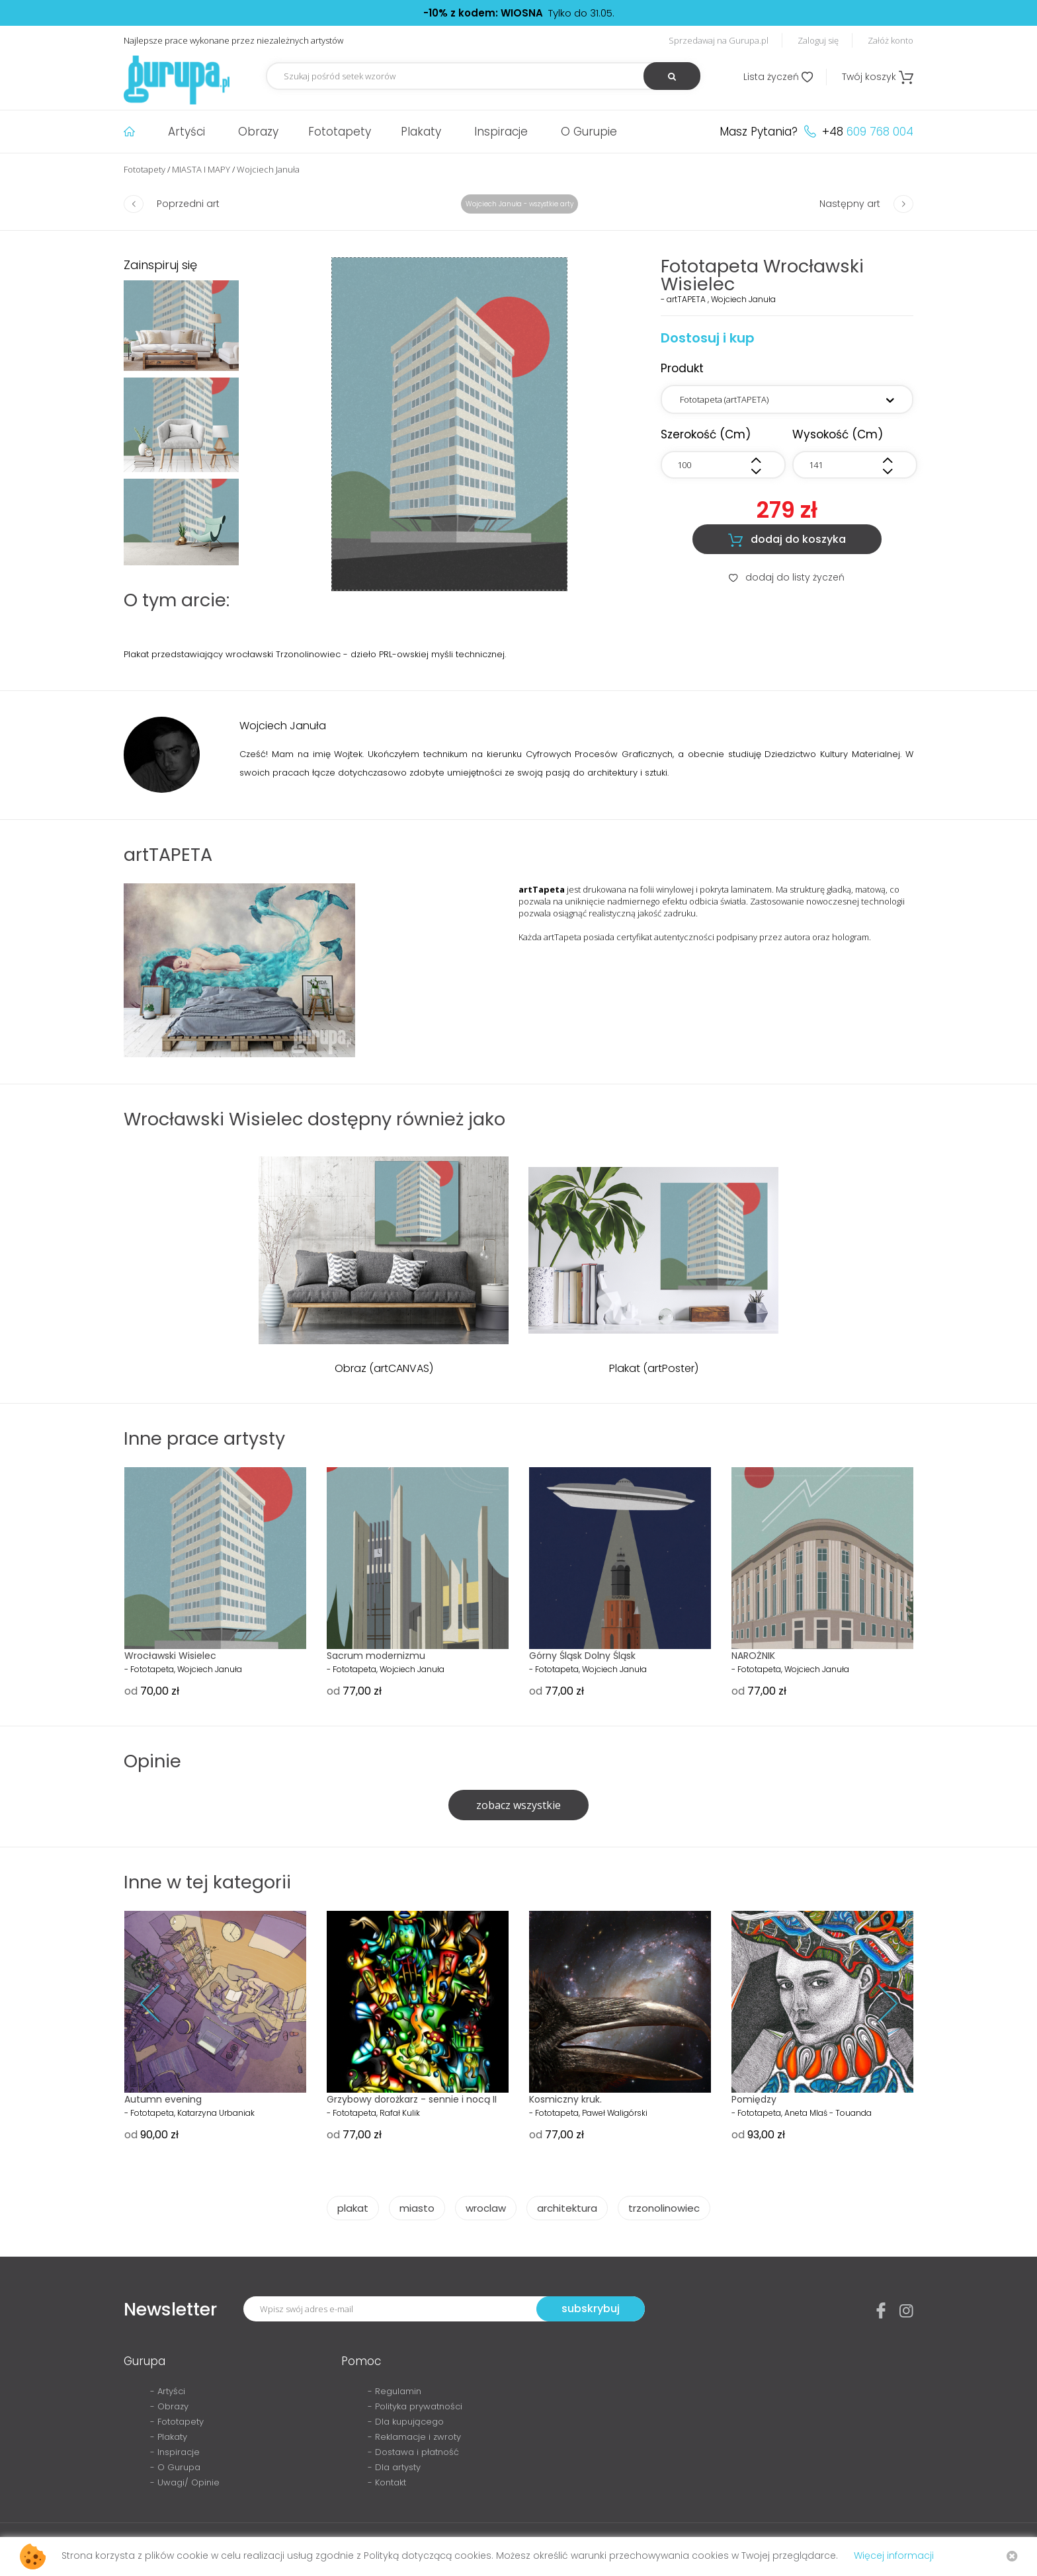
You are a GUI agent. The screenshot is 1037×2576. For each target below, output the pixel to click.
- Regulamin (394, 2391)
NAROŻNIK (753, 1655)
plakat (352, 2208)
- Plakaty (168, 2437)
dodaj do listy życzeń (787, 577)
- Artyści (167, 2391)
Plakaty (421, 132)
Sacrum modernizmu (376, 1655)
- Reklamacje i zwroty (414, 2437)
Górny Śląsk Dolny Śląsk (582, 1655)
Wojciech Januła (268, 169)
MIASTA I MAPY (201, 169)
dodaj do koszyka (787, 539)
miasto (417, 2208)
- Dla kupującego (406, 2421)
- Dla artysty (394, 2467)
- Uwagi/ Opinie (185, 2482)
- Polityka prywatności (415, 2406)
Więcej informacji (894, 2555)
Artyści (186, 132)
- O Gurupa (175, 2467)
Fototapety (339, 132)
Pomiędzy (753, 2099)
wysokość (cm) (837, 434)
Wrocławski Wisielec (170, 1655)
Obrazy (258, 132)
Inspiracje (501, 132)
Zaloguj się (818, 40)
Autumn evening (163, 2099)
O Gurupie (589, 132)
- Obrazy (169, 2406)
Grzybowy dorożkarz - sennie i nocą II (412, 2099)
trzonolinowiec (664, 2208)
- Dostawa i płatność (413, 2452)
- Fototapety (177, 2421)
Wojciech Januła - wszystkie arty (519, 204)
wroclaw (486, 2208)
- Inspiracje (175, 2452)
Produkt (682, 368)
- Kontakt (387, 2482)
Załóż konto (890, 40)
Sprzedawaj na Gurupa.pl (718, 40)
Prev (160, 2004)
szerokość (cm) (706, 434)
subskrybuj (590, 2308)
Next (876, 2004)
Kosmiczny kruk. (565, 2099)
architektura (567, 2208)
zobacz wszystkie (518, 1805)
